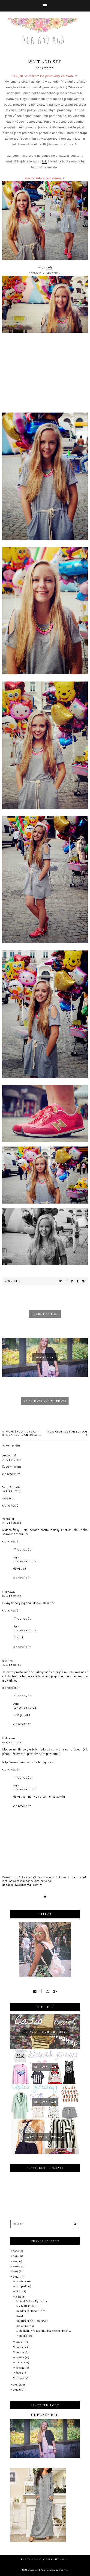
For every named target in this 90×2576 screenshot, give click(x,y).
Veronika (8, 1518)
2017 (16, 2261)
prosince (21, 2281)
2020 (16, 2251)
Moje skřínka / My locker (31, 2301)
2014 (16, 2276)
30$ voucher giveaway (45, 2137)
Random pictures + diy (30, 2311)
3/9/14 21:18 (12, 1595)
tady (49, 267)
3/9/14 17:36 (12, 1491)
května (20, 2357)
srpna (20, 2342)
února (20, 2372)
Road (19, 2316)
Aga (16, 1557)
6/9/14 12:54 (12, 1742)
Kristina (7, 1661)
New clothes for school (68, 1431)
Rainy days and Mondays (45, 1401)
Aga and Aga (37, 2569)
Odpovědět (11, 1474)
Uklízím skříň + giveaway (32, 2320)
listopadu (22, 2286)
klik (44, 161)
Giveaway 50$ (45, 2067)
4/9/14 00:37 (12, 1664)
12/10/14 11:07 (25, 1561)
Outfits (14, 1280)
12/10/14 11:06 (25, 1789)
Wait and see (24, 2335)
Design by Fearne (57, 2569)
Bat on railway (25, 2326)
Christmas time (44, 1313)
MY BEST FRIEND (26, 2306)
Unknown (8, 1592)
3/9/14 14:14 (12, 1459)
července (21, 2347)
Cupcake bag (45, 1357)
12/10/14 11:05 (25, 1707)
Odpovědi (25, 1549)
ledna (19, 2378)
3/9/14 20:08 (12, 1522)
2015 (16, 2271)
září (19, 2296)
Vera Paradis (11, 1487)
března (20, 2367)
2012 (16, 2389)
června (20, 2352)
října (19, 2291)
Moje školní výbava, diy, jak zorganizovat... (43, 2330)
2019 (16, 2256)
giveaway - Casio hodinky (45, 2032)
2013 (16, 2384)
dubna (20, 2362)
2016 (16, 2266)
